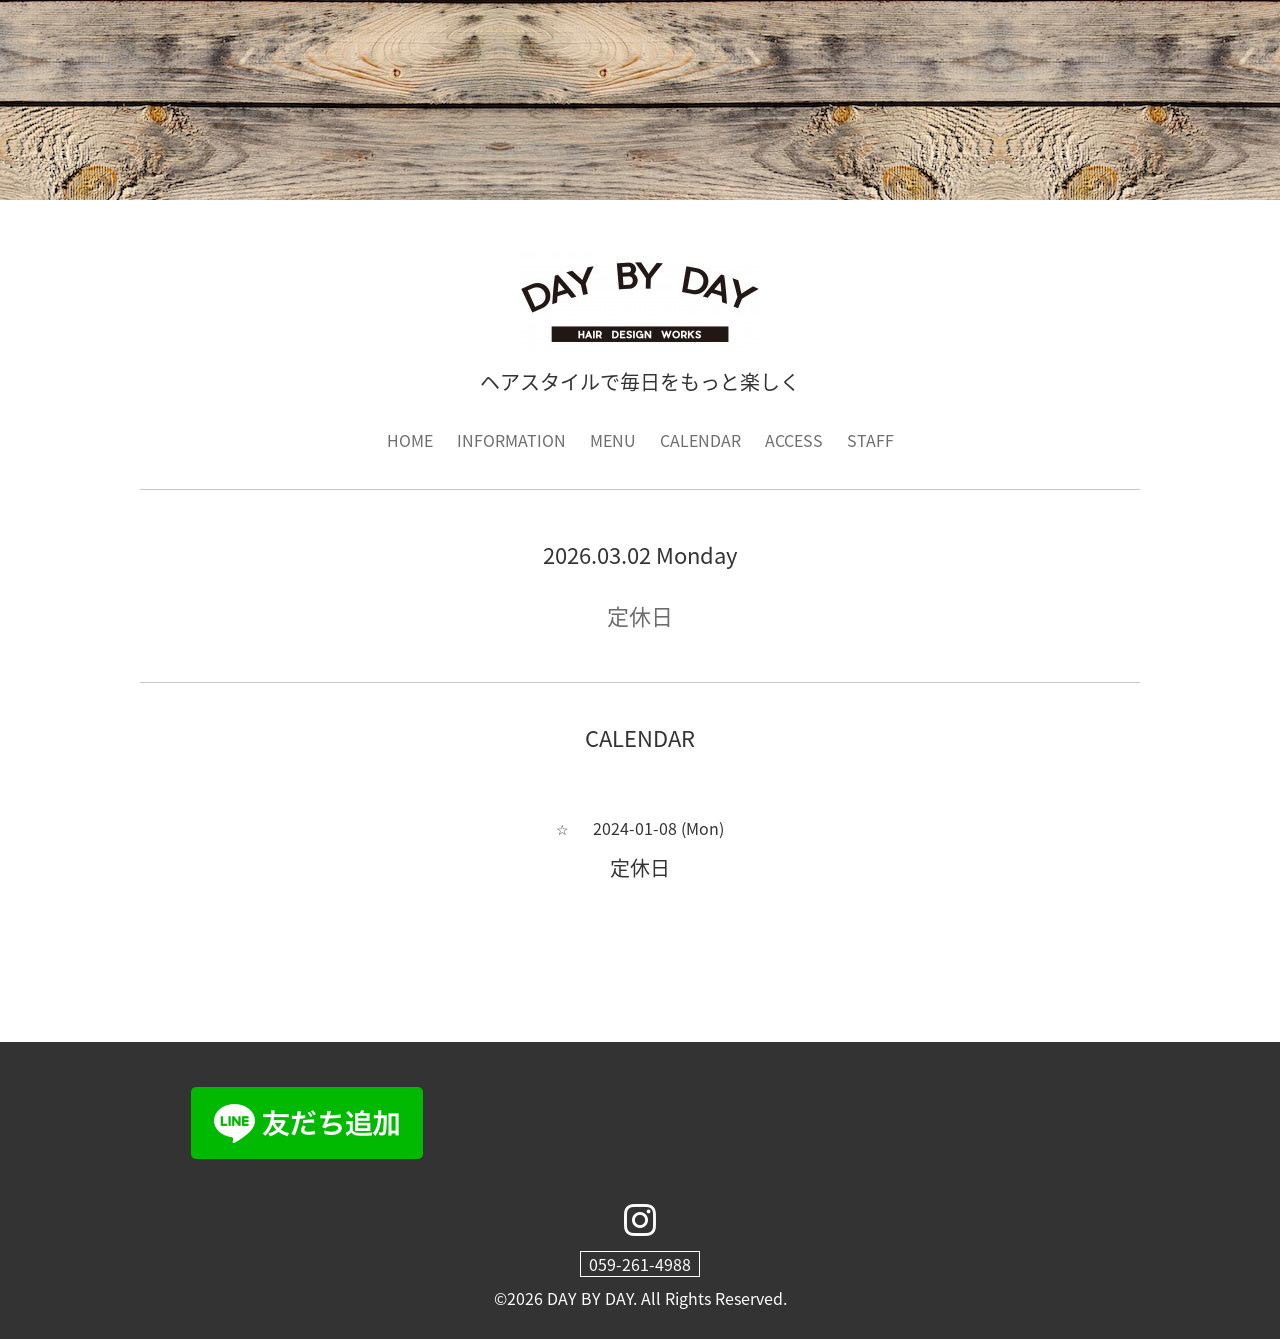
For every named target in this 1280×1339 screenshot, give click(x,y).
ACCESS (794, 440)
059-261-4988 (640, 1264)
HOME (410, 440)
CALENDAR (700, 440)
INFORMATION (511, 440)
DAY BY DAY (590, 1298)
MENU (613, 440)
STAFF (870, 440)
